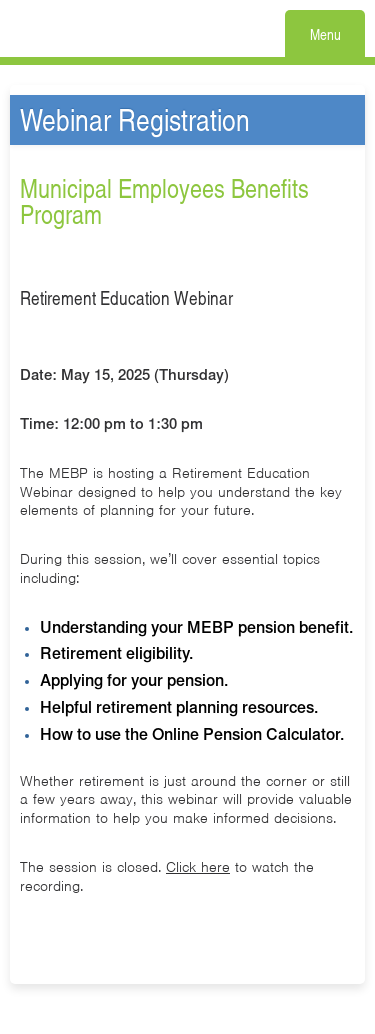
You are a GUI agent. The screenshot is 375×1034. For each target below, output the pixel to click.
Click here (198, 867)
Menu (325, 34)
